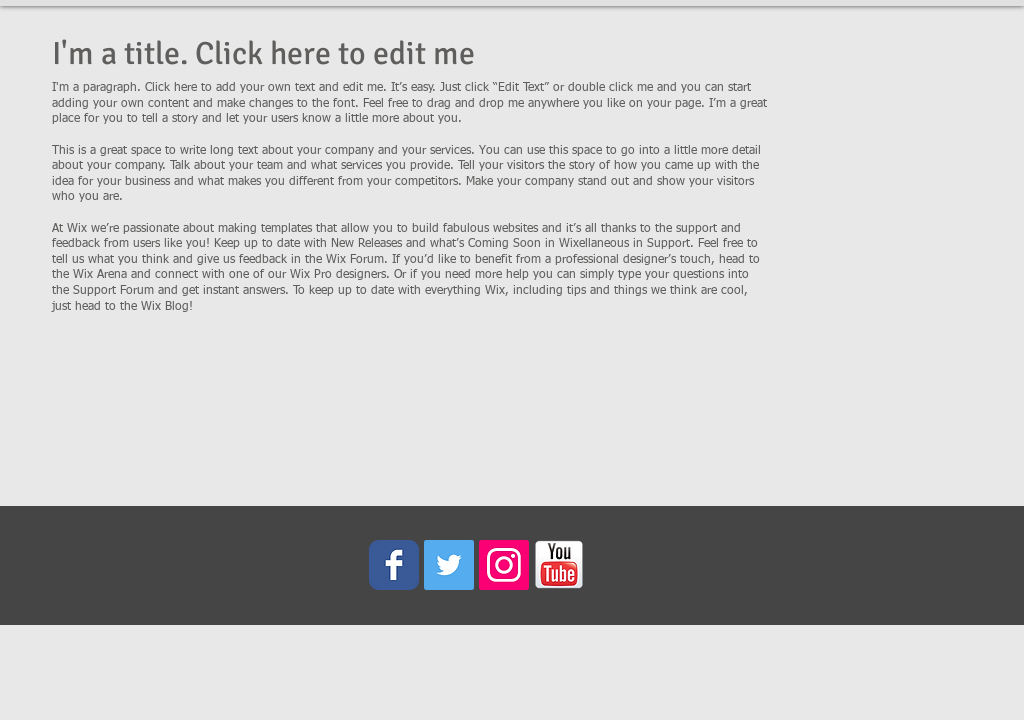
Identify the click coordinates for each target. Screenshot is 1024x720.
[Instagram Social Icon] (504, 565)
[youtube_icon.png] (559, 565)
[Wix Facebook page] (394, 565)
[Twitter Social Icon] (449, 565)
